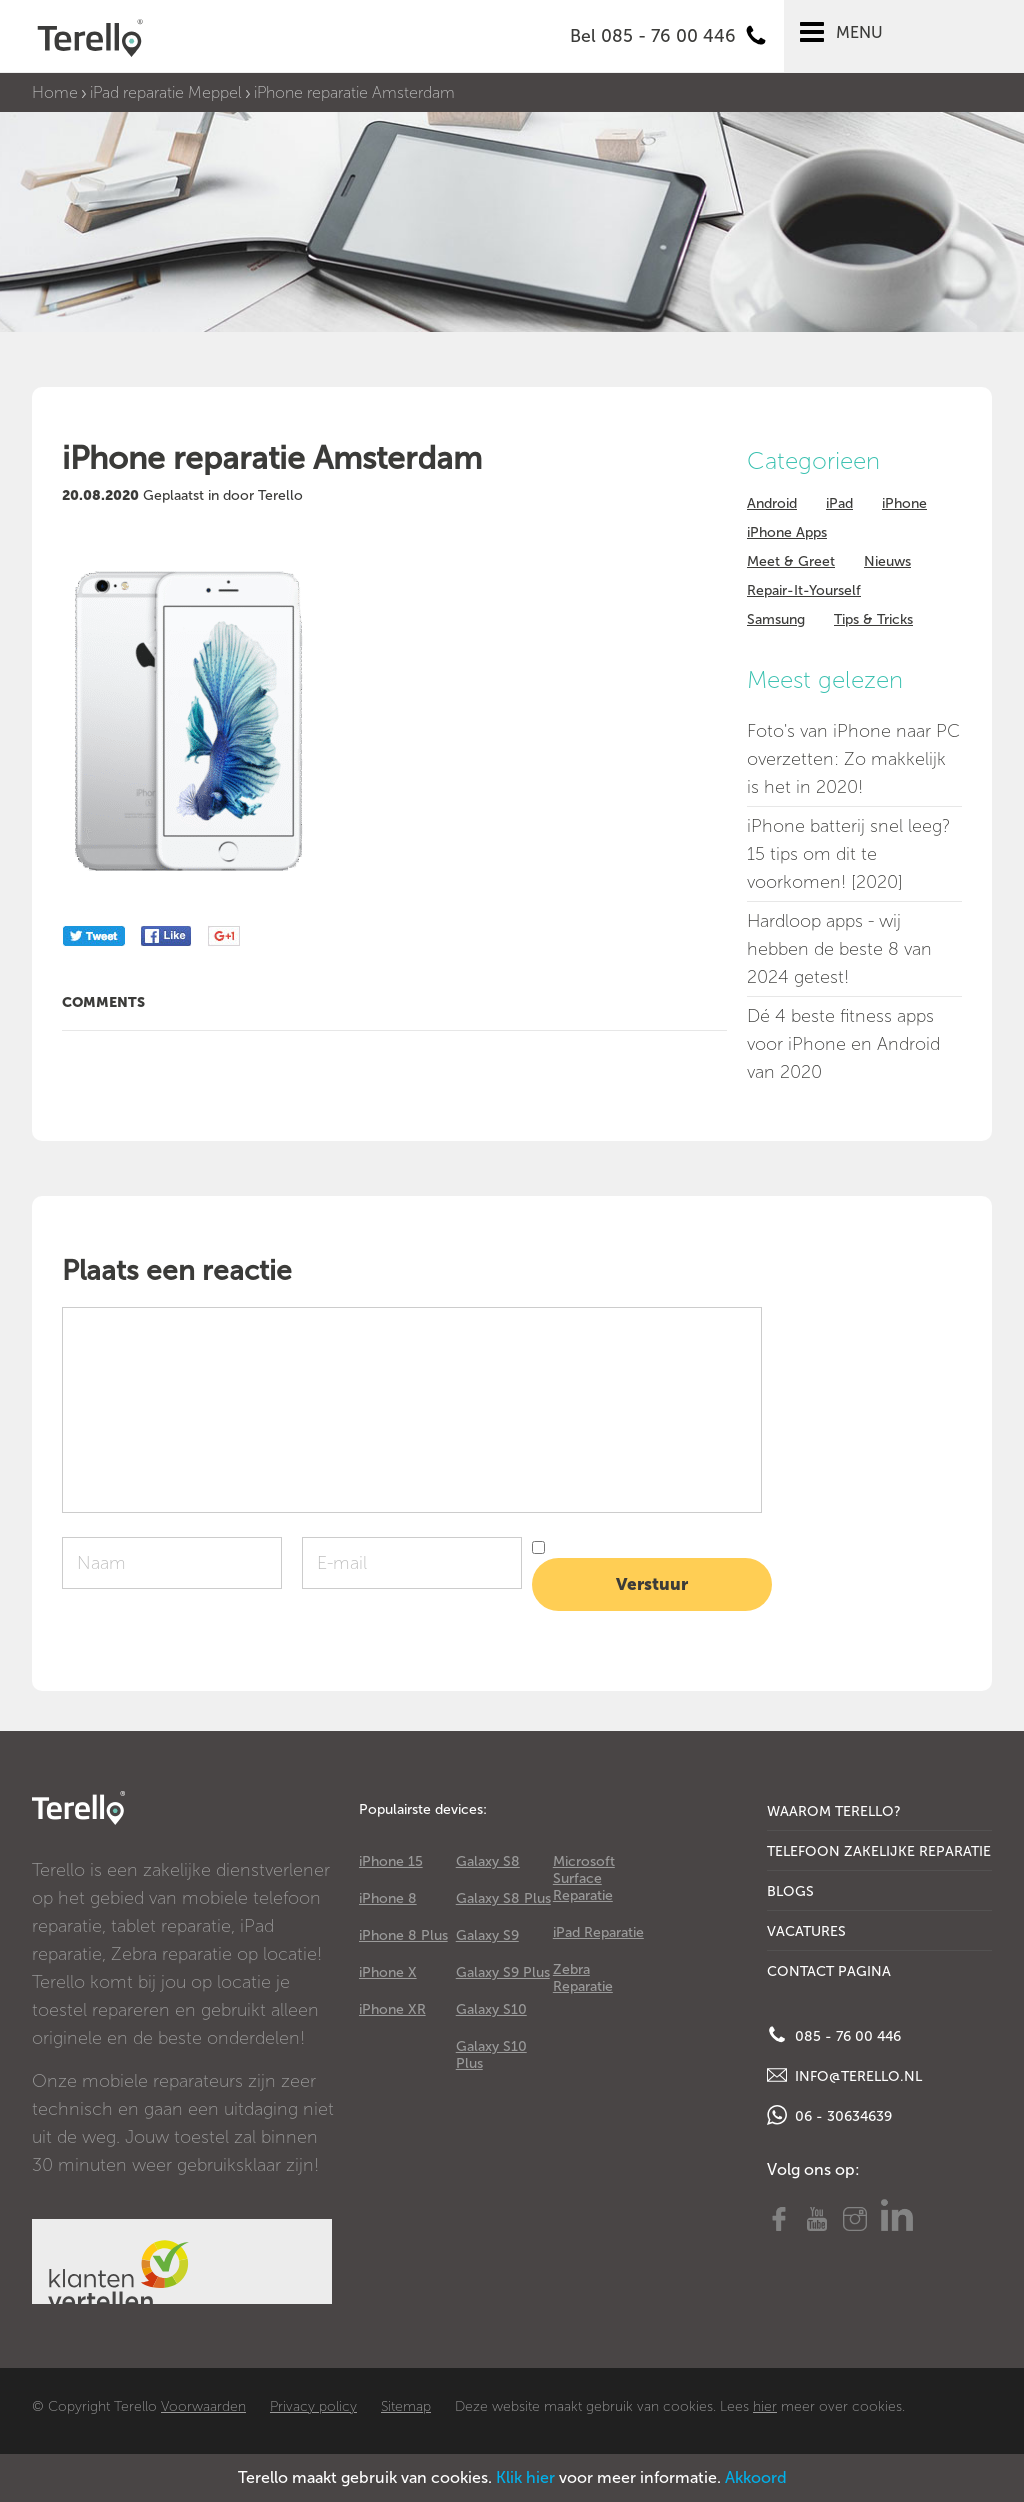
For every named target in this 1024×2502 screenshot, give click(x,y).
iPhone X (388, 1972)
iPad (839, 503)
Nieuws (887, 561)
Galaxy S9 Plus (503, 1972)
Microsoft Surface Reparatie (584, 1878)
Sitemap (406, 2406)
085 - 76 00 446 (834, 2035)
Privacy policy (313, 2406)
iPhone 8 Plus (403, 1935)
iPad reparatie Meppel (166, 92)
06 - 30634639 (829, 2115)
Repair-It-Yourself (804, 590)
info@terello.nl (844, 2075)
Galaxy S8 (488, 1861)
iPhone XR (392, 2009)
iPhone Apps (787, 532)
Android (772, 503)
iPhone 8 (388, 1898)
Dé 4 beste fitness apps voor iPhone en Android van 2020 (843, 1044)
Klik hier (525, 2477)
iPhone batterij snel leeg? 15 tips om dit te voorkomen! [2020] (848, 854)
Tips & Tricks (873, 619)
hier (765, 2406)
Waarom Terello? (834, 1811)
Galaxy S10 (491, 2009)
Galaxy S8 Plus (503, 1898)
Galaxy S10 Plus (491, 2055)
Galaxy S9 (487, 1935)
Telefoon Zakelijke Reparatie (879, 1851)
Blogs (790, 1891)
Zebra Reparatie (583, 1978)
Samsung (776, 619)
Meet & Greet (791, 561)
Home (55, 92)
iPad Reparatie (598, 1932)
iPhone (904, 503)
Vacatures (806, 1931)
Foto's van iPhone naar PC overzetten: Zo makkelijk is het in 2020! (853, 759)
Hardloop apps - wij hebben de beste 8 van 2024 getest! (839, 949)
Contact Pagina (829, 1971)
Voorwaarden (203, 2406)
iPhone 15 (391, 1861)
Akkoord (756, 2477)
